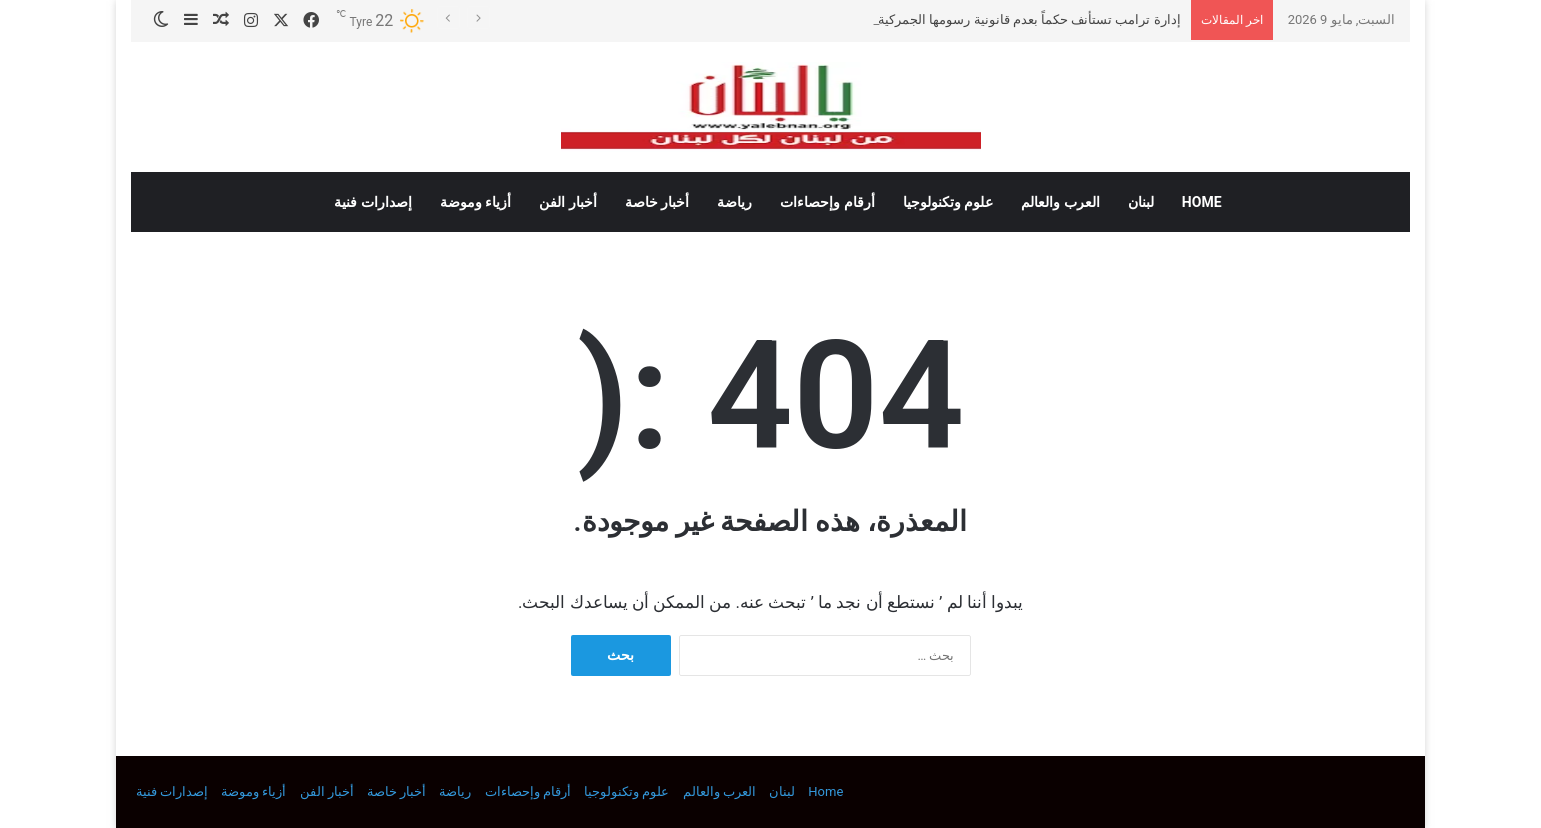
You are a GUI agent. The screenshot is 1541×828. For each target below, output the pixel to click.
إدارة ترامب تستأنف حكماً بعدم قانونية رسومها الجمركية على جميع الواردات (975, 19)
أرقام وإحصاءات (827, 202)
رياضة (734, 202)
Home (1202, 202)
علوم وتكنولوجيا (948, 202)
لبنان (1141, 202)
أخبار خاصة (657, 202)
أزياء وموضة (475, 202)
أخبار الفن (567, 202)
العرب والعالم (1060, 202)
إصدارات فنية (372, 202)
